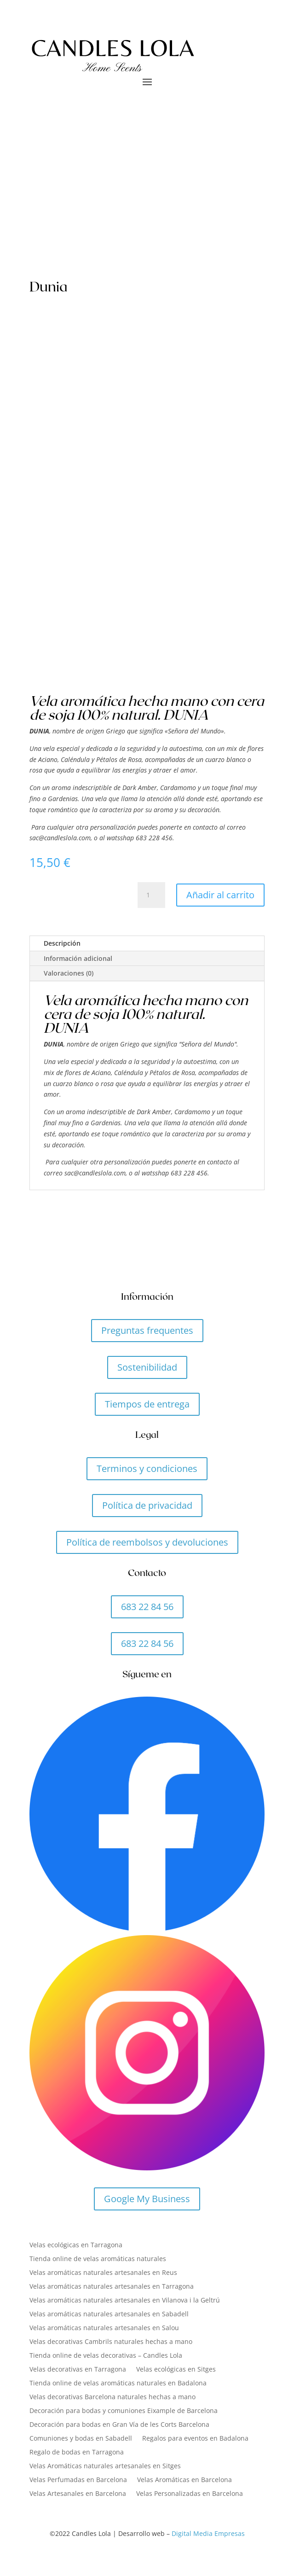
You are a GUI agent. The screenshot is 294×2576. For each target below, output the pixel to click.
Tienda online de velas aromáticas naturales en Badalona (118, 2383)
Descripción (62, 943)
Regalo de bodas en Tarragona (76, 2452)
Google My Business (147, 2198)
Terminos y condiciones (147, 1468)
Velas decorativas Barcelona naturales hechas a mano (112, 2397)
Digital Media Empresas (208, 2533)
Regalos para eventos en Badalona (195, 2438)
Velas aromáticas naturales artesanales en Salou (104, 2328)
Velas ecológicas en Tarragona (75, 2245)
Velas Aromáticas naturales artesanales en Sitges (105, 2466)
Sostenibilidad (147, 1367)
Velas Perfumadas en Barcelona (78, 2480)
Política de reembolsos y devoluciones (147, 1542)
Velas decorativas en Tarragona (77, 2369)
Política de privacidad (147, 1505)
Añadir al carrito (220, 895)
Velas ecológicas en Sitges (176, 2369)
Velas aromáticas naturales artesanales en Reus (103, 2273)
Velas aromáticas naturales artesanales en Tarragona (111, 2287)
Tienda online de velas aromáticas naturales (97, 2259)
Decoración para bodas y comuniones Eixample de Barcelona (123, 2411)
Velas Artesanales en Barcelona (77, 2494)
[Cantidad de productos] (151, 895)
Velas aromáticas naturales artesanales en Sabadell (109, 2314)
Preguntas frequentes (147, 1330)
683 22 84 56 (147, 1606)
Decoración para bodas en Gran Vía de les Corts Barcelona (119, 2425)
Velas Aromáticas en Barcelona (184, 2480)
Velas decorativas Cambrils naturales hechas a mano (110, 2342)
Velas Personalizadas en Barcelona (189, 2494)
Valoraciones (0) (68, 973)
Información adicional (78, 958)
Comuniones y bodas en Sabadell (80, 2438)
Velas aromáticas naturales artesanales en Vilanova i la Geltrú (124, 2300)
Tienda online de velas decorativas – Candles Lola (105, 2356)
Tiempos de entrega (147, 1404)
